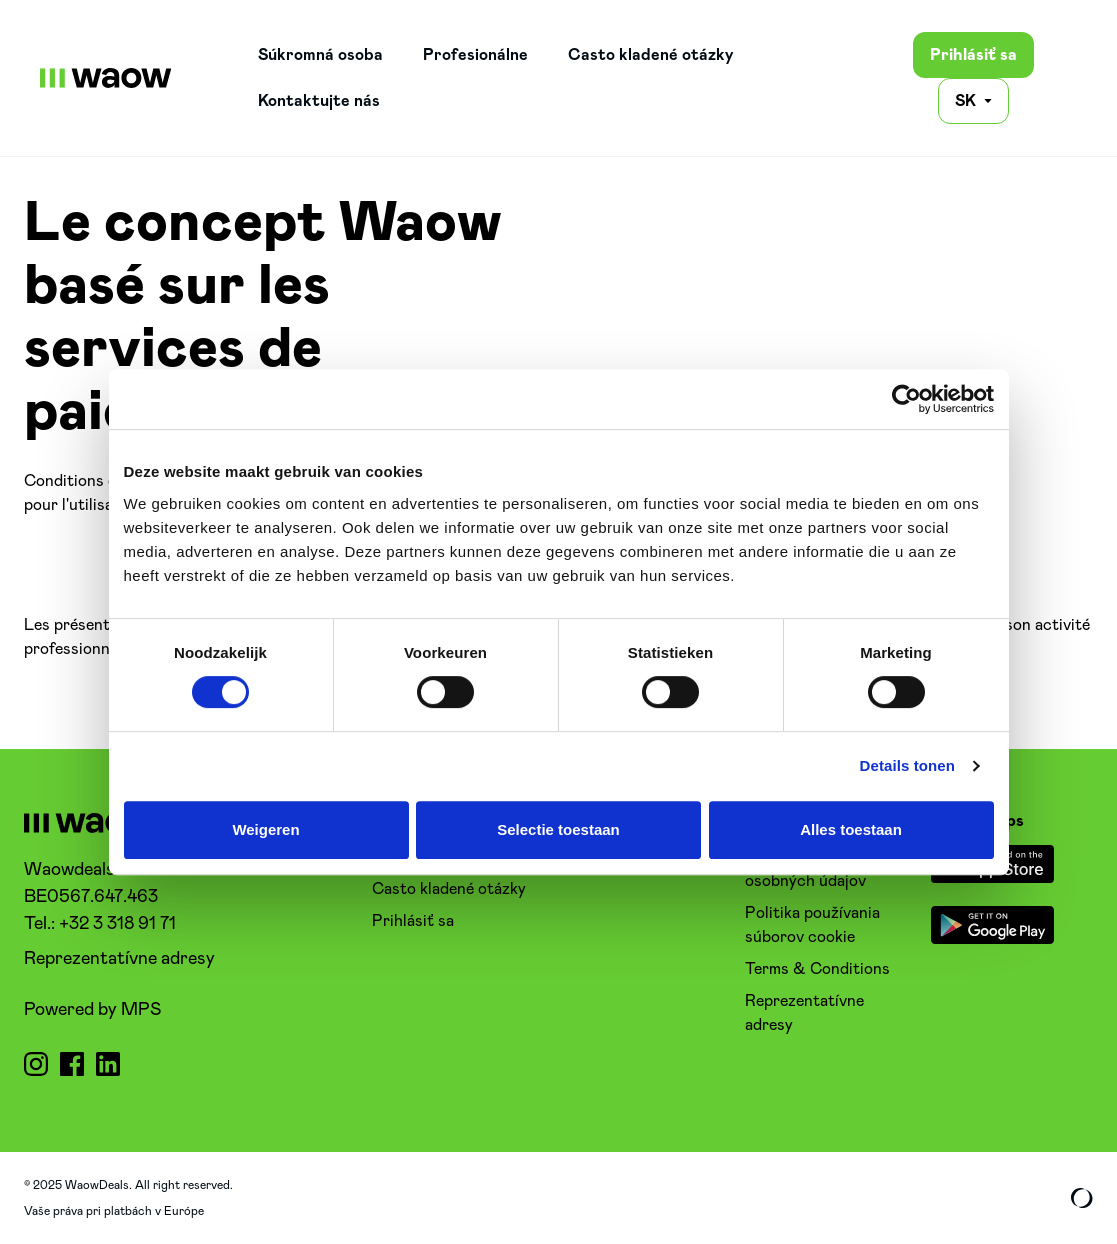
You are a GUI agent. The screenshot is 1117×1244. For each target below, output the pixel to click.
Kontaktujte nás (319, 101)
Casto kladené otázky (651, 55)
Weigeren (265, 829)
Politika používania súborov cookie (812, 925)
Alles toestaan (851, 829)
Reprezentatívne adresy (119, 959)
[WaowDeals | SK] (106, 78)
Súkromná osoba (320, 55)
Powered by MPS (92, 1010)
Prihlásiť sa (973, 55)
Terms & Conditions (817, 969)
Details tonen (907, 765)
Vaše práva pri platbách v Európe (114, 1211)
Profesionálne (475, 55)
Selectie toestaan (558, 829)
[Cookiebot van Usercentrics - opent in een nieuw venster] (906, 399)
